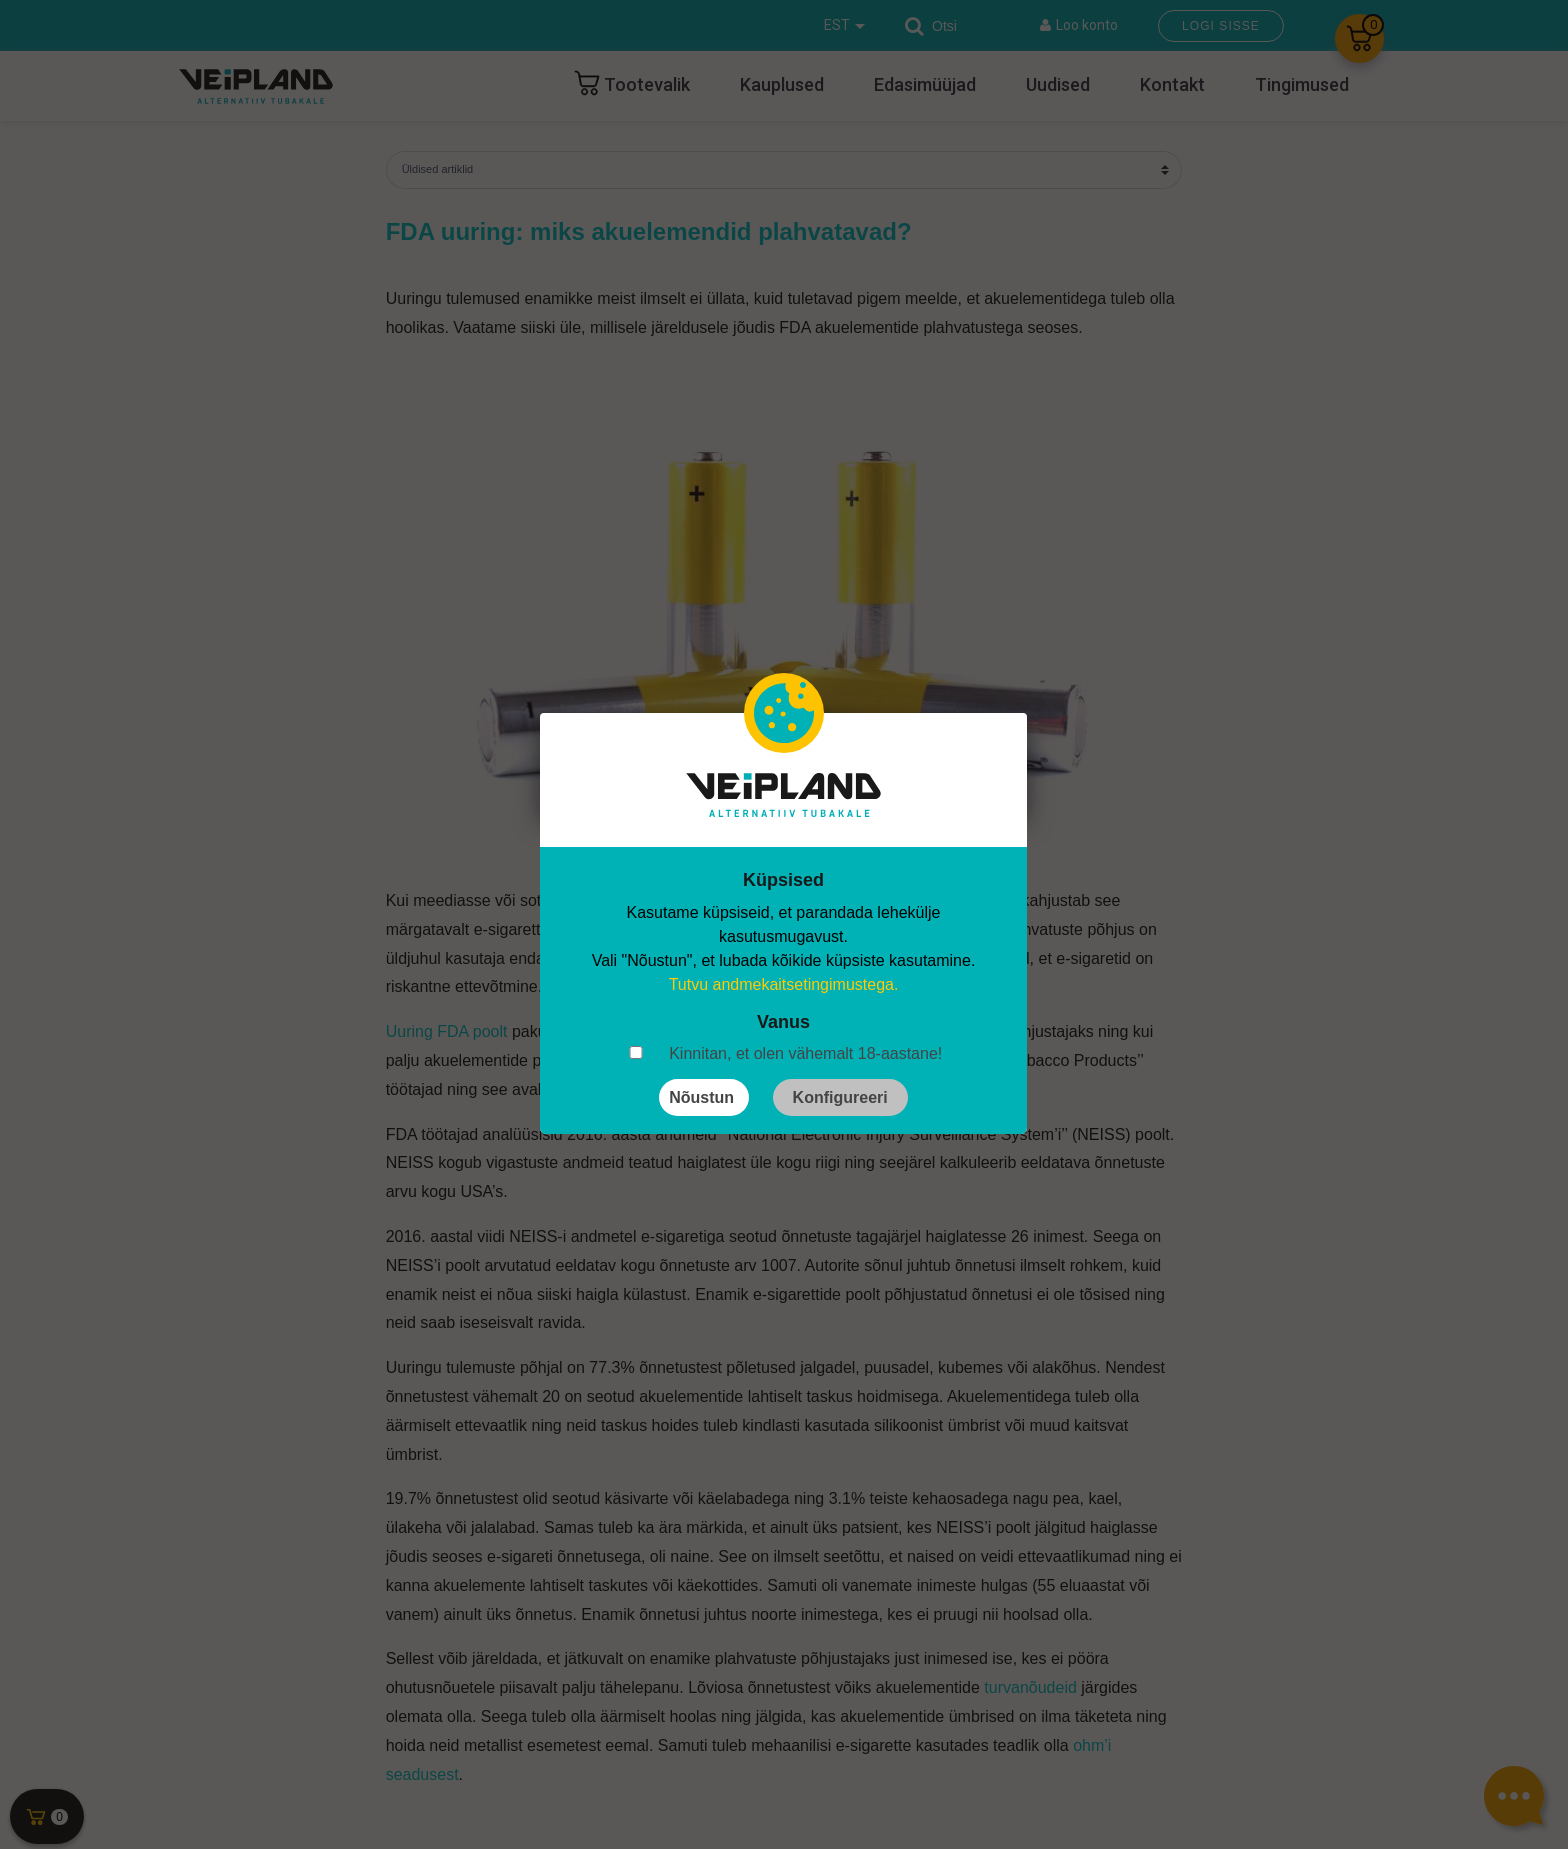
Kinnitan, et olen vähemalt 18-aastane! (805, 1053)
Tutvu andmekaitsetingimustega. (784, 984)
